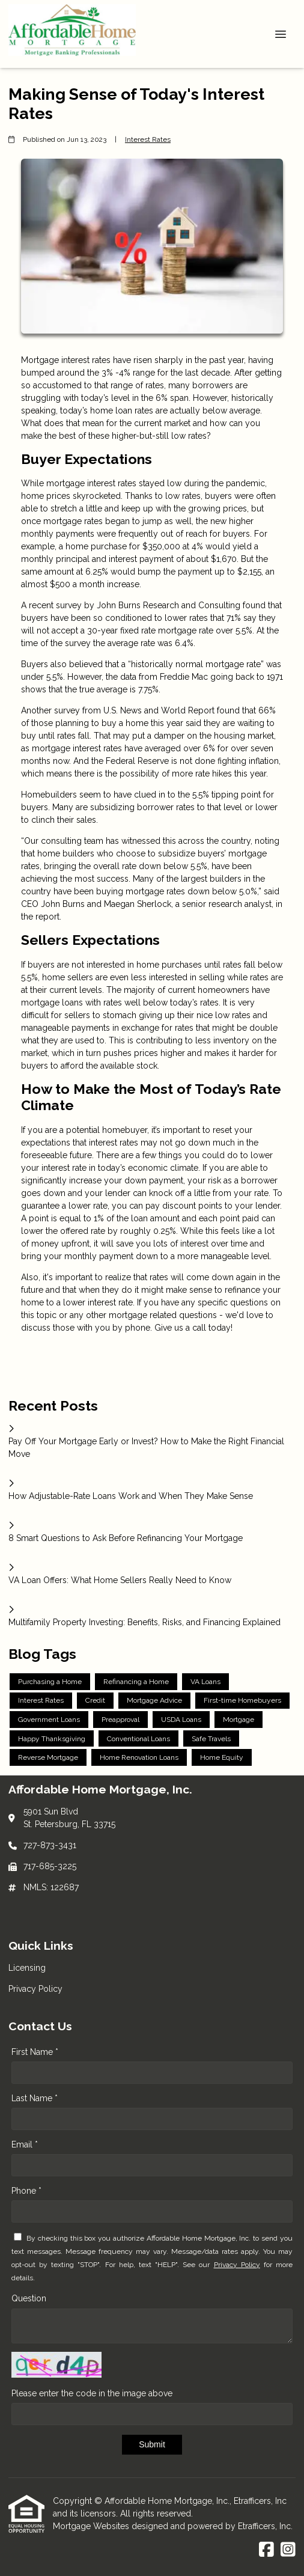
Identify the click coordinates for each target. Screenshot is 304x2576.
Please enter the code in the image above (91, 2393)
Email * (24, 2144)
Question (28, 2298)
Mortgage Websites (92, 2526)
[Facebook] (266, 2550)
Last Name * (34, 2098)
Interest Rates (148, 139)
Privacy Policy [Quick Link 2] (35, 1989)
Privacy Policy (237, 2264)
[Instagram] (288, 2550)
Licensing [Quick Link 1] (27, 1968)
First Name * (34, 2052)
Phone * (26, 2191)
